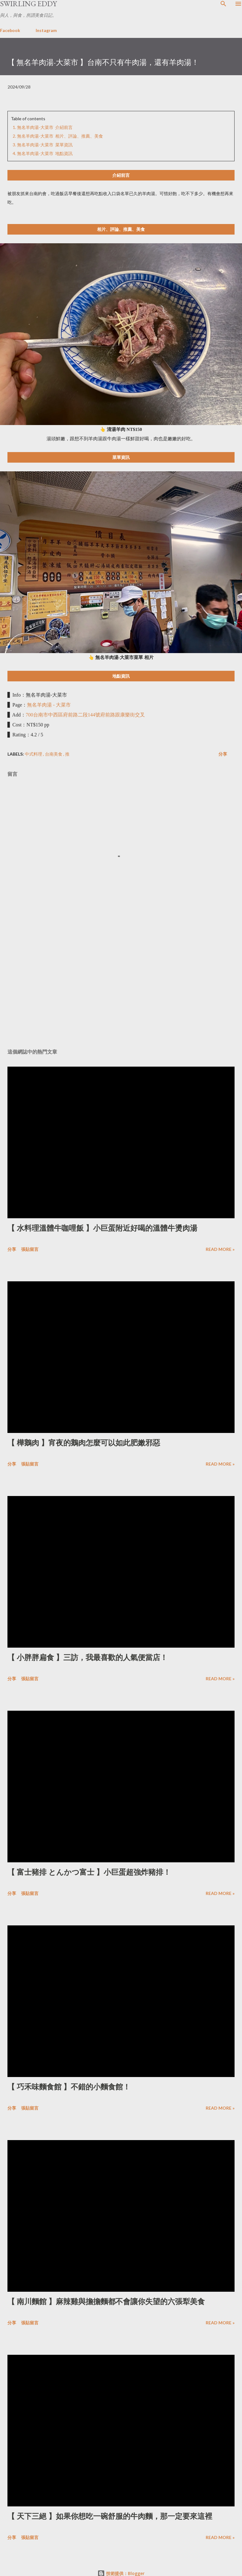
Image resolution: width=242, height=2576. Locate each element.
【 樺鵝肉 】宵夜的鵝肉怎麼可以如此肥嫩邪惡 (83, 1443)
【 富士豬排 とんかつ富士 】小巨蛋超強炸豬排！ (89, 1872)
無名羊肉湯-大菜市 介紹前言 (45, 127)
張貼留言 (29, 1249)
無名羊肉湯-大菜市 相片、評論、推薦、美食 (60, 136)
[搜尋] (223, 3)
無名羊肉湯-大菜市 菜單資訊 (45, 144)
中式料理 (34, 754)
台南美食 (54, 754)
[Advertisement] (119, 985)
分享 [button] (222, 754)
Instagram (46, 30)
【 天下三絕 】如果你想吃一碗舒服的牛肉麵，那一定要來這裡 (109, 2516)
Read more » (220, 1249)
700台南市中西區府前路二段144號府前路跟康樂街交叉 (85, 714)
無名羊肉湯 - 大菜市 (49, 704)
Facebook (10, 30)
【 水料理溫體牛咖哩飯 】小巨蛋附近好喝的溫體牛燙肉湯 (102, 1228)
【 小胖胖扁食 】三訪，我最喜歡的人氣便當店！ (87, 1657)
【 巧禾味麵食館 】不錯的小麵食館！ (68, 2087)
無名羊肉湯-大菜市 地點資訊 (45, 153)
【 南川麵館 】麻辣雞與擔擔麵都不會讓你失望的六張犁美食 (106, 2301)
